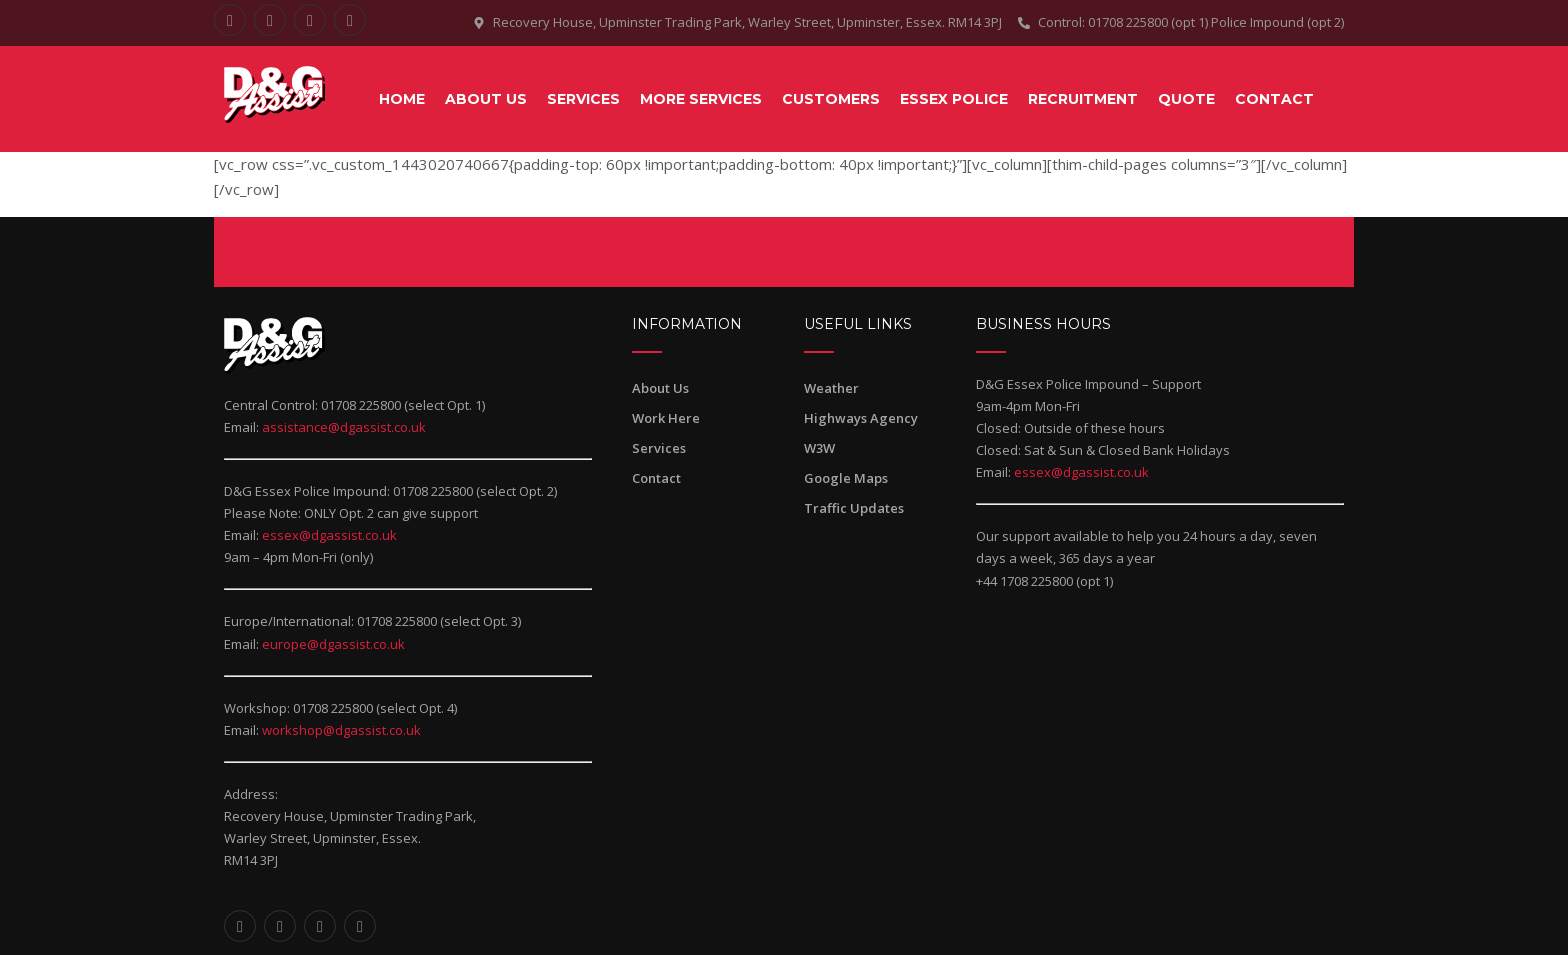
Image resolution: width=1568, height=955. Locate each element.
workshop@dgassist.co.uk (341, 730)
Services (659, 448)
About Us (486, 99)
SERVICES (583, 99)
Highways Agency (861, 418)
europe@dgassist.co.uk (333, 644)
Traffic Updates (854, 508)
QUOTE (1186, 99)
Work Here (666, 418)
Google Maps (846, 478)
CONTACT (1274, 99)
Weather (831, 388)
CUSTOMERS (831, 99)
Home (402, 99)
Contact (656, 478)
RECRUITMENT (1083, 99)
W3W (819, 448)
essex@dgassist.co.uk (329, 535)
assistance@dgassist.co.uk (344, 427)
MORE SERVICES (701, 99)
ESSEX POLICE (954, 99)
